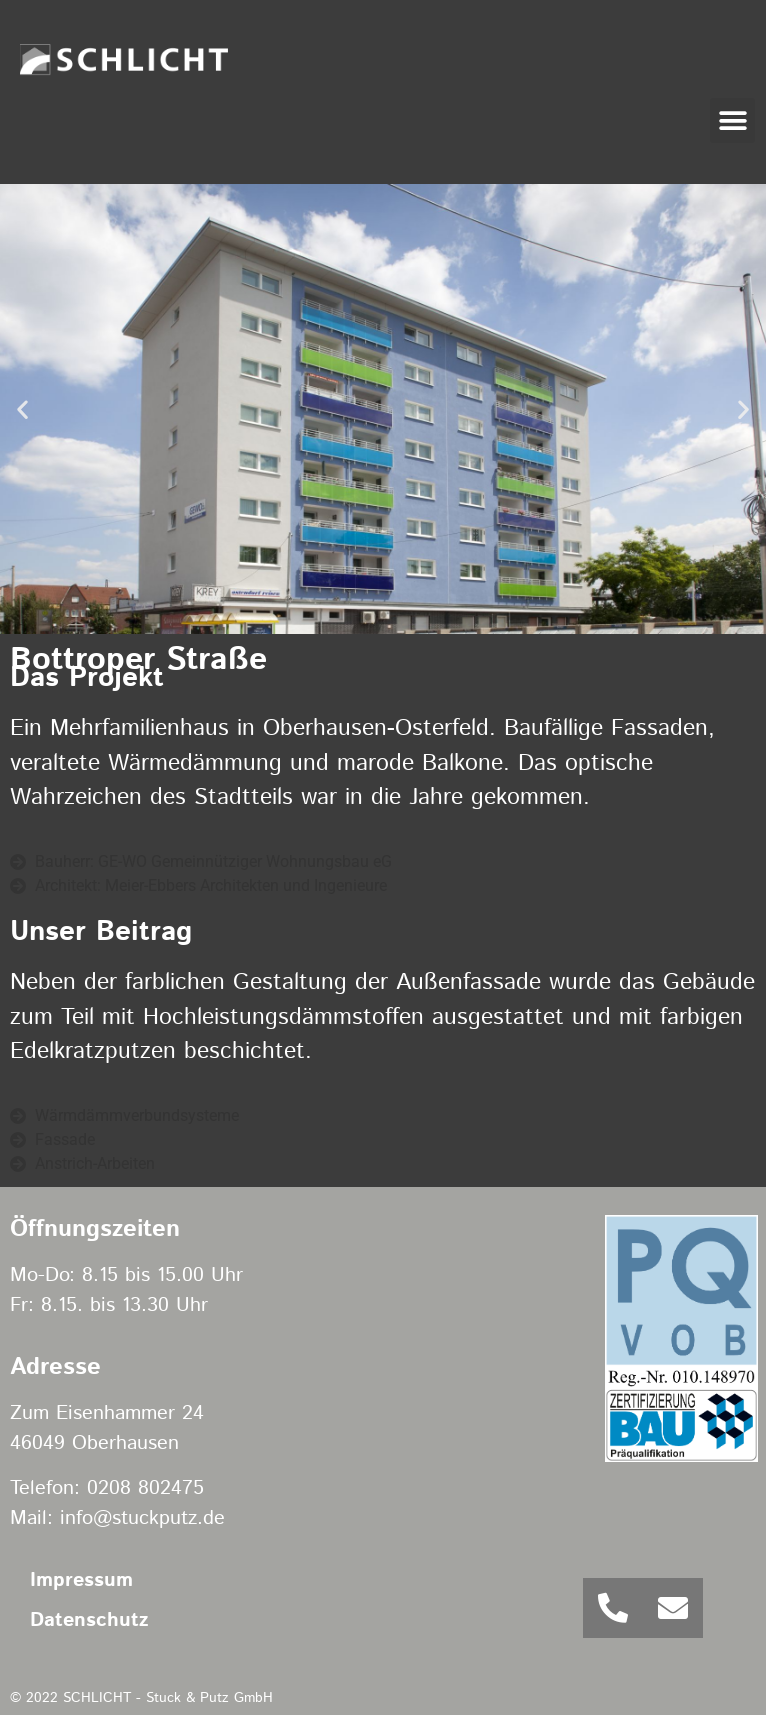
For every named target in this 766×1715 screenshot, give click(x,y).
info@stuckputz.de (142, 1518)
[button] (732, 120)
